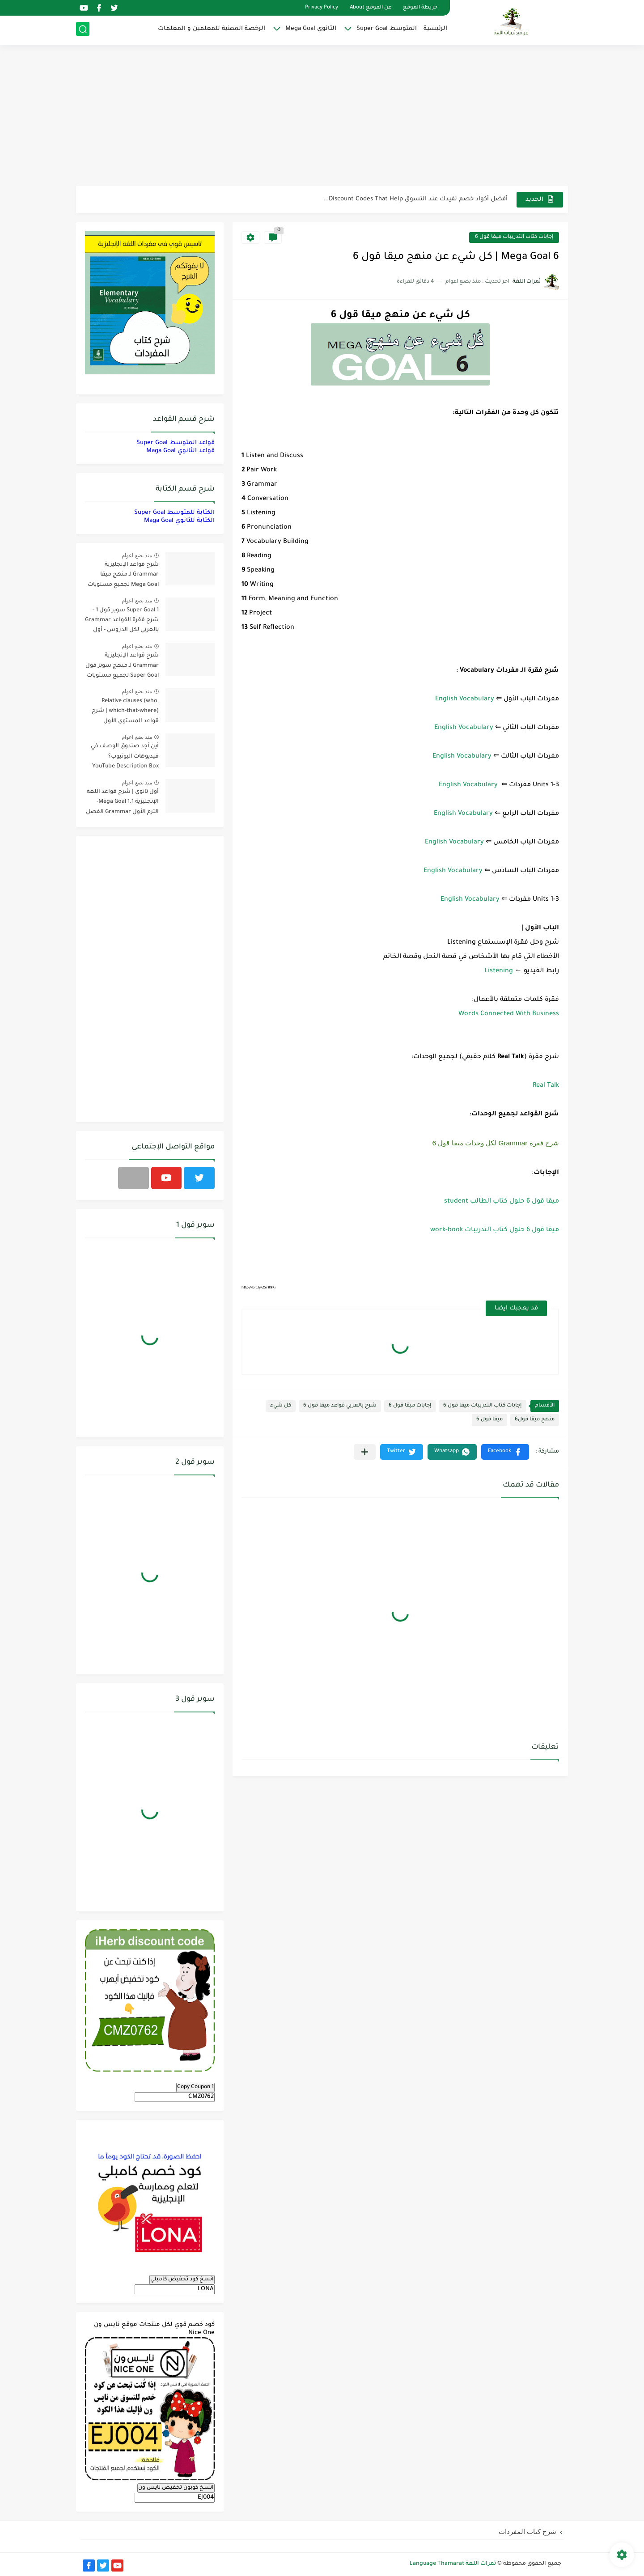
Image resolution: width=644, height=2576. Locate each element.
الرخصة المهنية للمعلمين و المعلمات (211, 29)
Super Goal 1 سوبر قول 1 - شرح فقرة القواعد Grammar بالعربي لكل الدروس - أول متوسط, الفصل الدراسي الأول (122, 621)
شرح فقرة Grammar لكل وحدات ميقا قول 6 (495, 1143)
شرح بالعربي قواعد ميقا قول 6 (340, 1406)
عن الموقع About (370, 8)
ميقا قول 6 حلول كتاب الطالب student (501, 1201)
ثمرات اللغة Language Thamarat (453, 2564)
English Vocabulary (464, 699)
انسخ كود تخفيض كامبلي (182, 2279)
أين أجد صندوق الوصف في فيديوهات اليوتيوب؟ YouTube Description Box (125, 756)
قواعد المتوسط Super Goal (175, 443)
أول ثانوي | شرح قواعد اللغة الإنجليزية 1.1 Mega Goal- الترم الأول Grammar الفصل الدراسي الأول (122, 803)
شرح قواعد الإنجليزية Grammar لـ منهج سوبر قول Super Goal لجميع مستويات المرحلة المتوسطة (122, 667)
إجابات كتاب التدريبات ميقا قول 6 (514, 237)
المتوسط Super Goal (386, 29)
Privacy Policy (321, 8)
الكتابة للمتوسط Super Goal (174, 512)
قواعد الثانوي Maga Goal (180, 451)
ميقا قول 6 (489, 1420)
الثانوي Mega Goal (310, 29)
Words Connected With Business (508, 1014)
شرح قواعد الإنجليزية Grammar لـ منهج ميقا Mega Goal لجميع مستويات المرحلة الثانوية (123, 576)
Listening (498, 971)
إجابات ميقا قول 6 (410, 1406)
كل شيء (280, 1406)
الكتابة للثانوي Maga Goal (179, 520)
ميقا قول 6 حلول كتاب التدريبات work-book (494, 1230)
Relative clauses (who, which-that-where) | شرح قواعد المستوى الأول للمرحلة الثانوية (125, 712)
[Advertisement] (322, 116)
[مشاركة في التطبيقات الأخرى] (365, 1452)
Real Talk (546, 1085)
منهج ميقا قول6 (535, 1420)
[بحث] (82, 30)
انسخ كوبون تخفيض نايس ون (176, 2488)
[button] (505, 1452)
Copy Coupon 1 (195, 2087)
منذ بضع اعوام (137, 555)
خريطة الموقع (420, 8)
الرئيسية (435, 29)
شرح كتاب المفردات (527, 2531)
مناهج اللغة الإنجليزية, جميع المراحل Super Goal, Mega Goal (423, 199)
